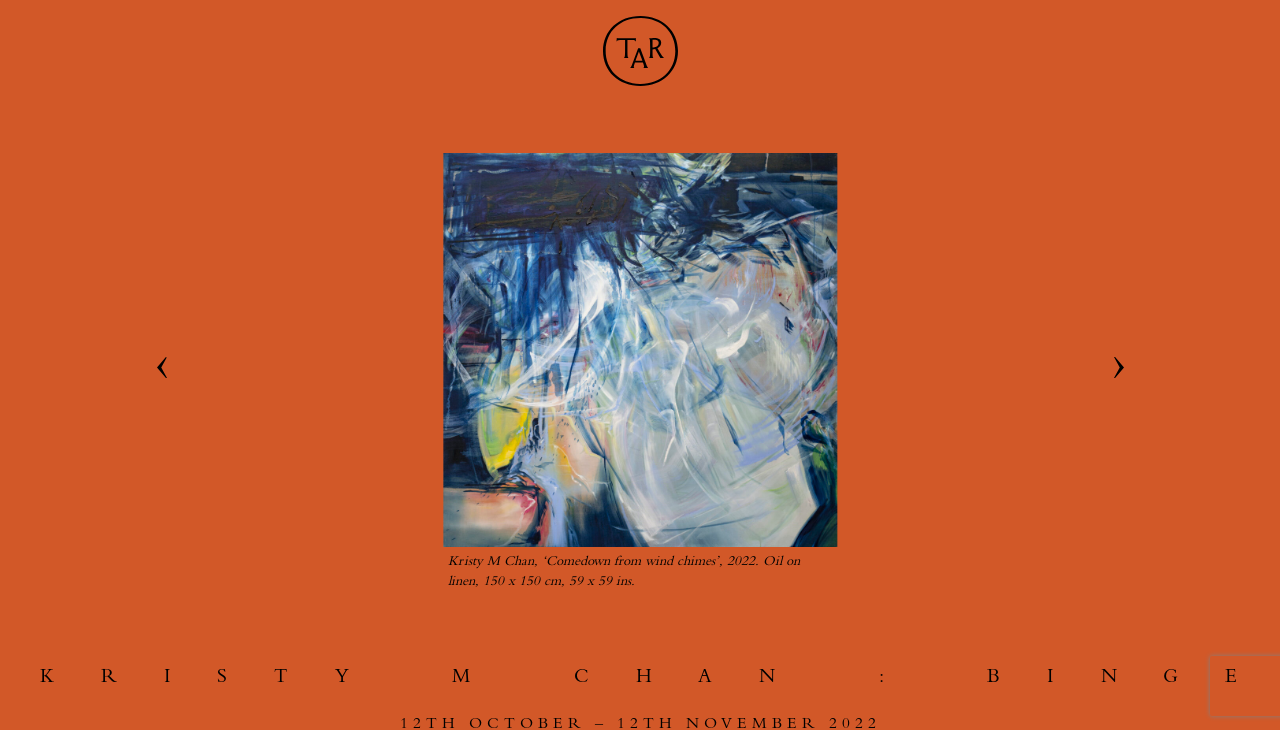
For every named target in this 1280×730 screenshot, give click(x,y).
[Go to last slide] (161, 368)
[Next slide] (1119, 368)
